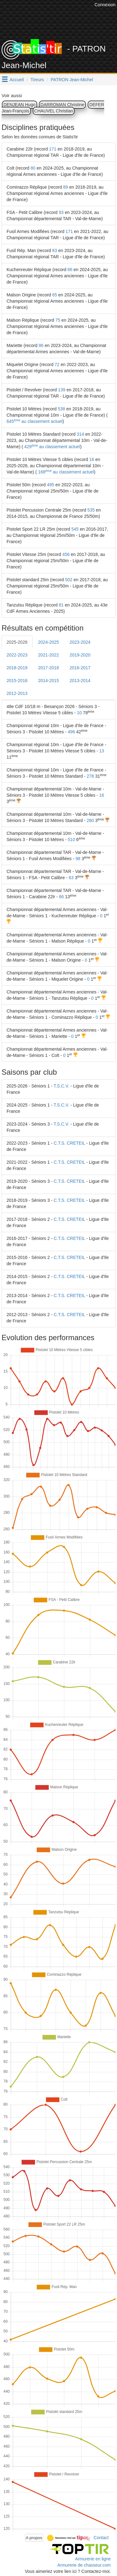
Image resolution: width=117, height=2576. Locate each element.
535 (91, 510)
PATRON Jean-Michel (72, 79)
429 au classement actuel (51, 446)
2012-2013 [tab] (17, 693)
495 (50, 484)
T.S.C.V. (61, 1085)
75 (57, 320)
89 (65, 187)
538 (61, 408)
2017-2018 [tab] (48, 667)
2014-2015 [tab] (48, 680)
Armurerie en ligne (93, 2558)
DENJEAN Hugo (19, 104)
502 (68, 579)
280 (90, 820)
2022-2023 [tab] (17, 654)
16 (91, 459)
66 (61, 896)
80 (33, 168)
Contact (101, 2537)
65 (54, 294)
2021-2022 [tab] (48, 654)
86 (69, 269)
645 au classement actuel (34, 421)
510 (71, 839)
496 (71, 731)
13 (101, 750)
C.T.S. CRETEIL (69, 1143)
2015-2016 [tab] (17, 680)
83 (54, 250)
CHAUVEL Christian (53, 110)
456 (66, 554)
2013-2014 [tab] (80, 680)
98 (78, 858)
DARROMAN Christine (63, 104)
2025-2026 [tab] (17, 642)
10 (79, 712)
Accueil (17, 79)
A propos (34, 2537)
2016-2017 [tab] (80, 667)
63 (71, 877)
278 (90, 776)
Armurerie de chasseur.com (84, 2565)
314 (80, 434)
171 (52, 148)
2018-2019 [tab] (17, 667)
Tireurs (37, 79)
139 (61, 389)
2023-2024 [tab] (80, 642)
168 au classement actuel (65, 471)
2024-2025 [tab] (48, 642)
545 (75, 529)
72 (57, 364)
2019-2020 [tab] (80, 654)
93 (61, 212)
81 (61, 604)
